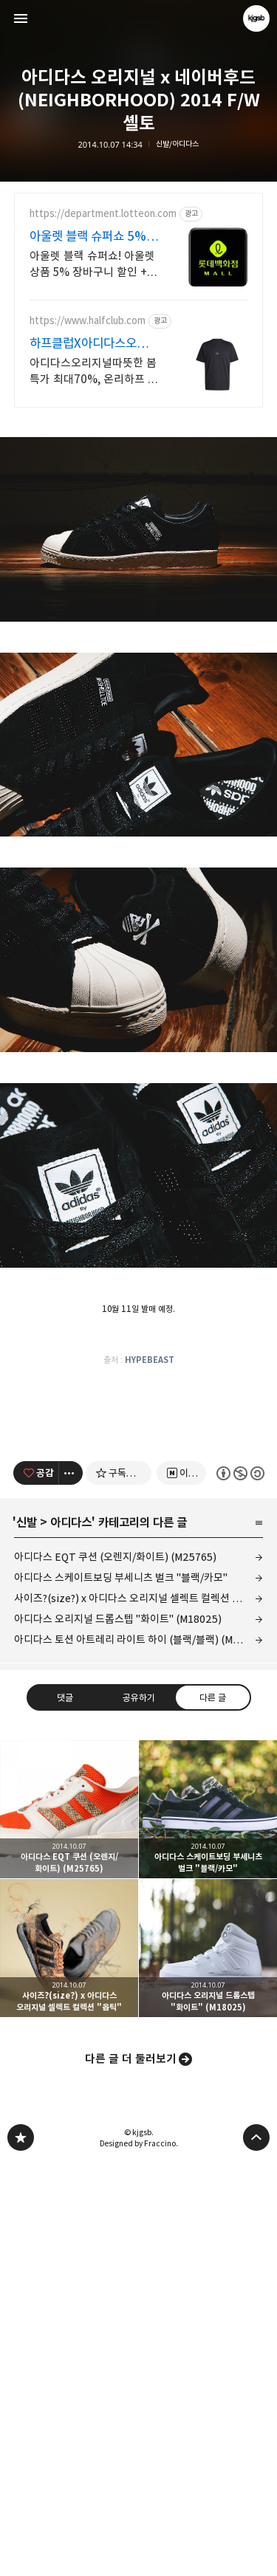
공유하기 (138, 2110)
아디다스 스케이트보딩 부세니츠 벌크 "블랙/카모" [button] (208, 2223)
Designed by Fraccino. (139, 2557)
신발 (26, 1935)
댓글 (65, 2110)
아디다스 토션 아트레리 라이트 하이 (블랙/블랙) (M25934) (139, 2053)
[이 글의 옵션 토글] (71, 1886)
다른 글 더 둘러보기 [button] (131, 2472)
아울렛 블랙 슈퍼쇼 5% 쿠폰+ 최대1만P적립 (88, 236)
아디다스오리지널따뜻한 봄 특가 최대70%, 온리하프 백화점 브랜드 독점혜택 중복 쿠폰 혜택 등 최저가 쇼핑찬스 (94, 372)
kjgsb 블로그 (20, 2551)
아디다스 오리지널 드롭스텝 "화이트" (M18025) (118, 2032)
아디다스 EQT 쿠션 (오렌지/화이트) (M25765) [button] (69, 2223)
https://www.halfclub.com (88, 321)
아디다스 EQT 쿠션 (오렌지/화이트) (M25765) (115, 1970)
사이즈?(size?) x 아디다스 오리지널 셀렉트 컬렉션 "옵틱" (137, 2012)
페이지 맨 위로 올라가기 (256, 2551)
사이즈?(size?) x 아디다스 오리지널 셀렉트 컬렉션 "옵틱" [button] (69, 2361)
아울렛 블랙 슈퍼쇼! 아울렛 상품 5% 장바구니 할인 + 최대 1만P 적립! (92, 265)
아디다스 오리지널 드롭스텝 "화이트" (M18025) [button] (208, 2361)
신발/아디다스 (177, 144)
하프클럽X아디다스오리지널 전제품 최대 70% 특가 (94, 343)
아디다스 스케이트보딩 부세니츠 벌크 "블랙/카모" (121, 1991)
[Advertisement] (139, 525)
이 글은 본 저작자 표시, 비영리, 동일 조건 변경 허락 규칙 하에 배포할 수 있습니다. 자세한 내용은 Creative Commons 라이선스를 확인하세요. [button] (239, 1886)
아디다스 (71, 1935)
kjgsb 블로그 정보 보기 (256, 18)
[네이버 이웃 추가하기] (181, 1886)
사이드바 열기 (20, 18)
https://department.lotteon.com (103, 213)
